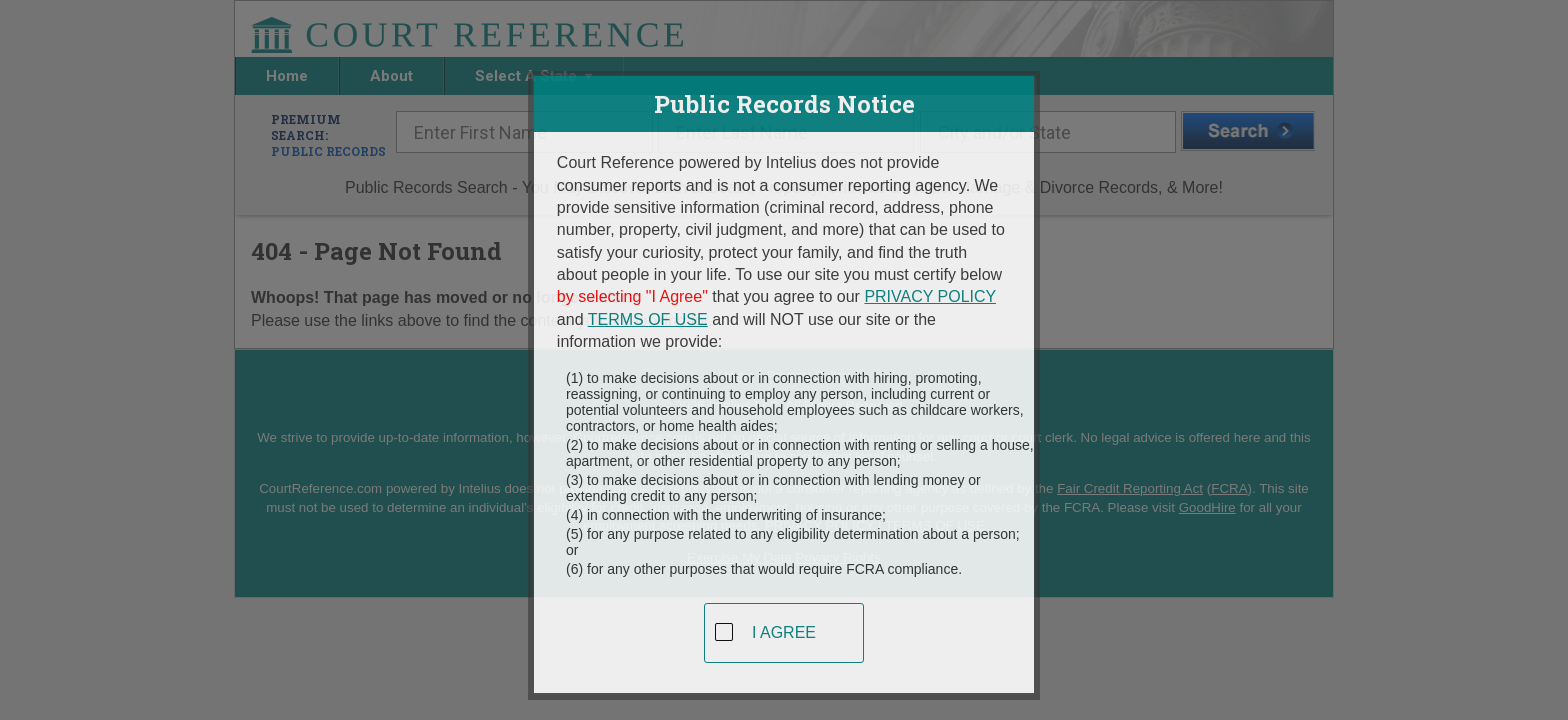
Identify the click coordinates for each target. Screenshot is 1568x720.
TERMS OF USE (648, 311)
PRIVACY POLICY (930, 288)
